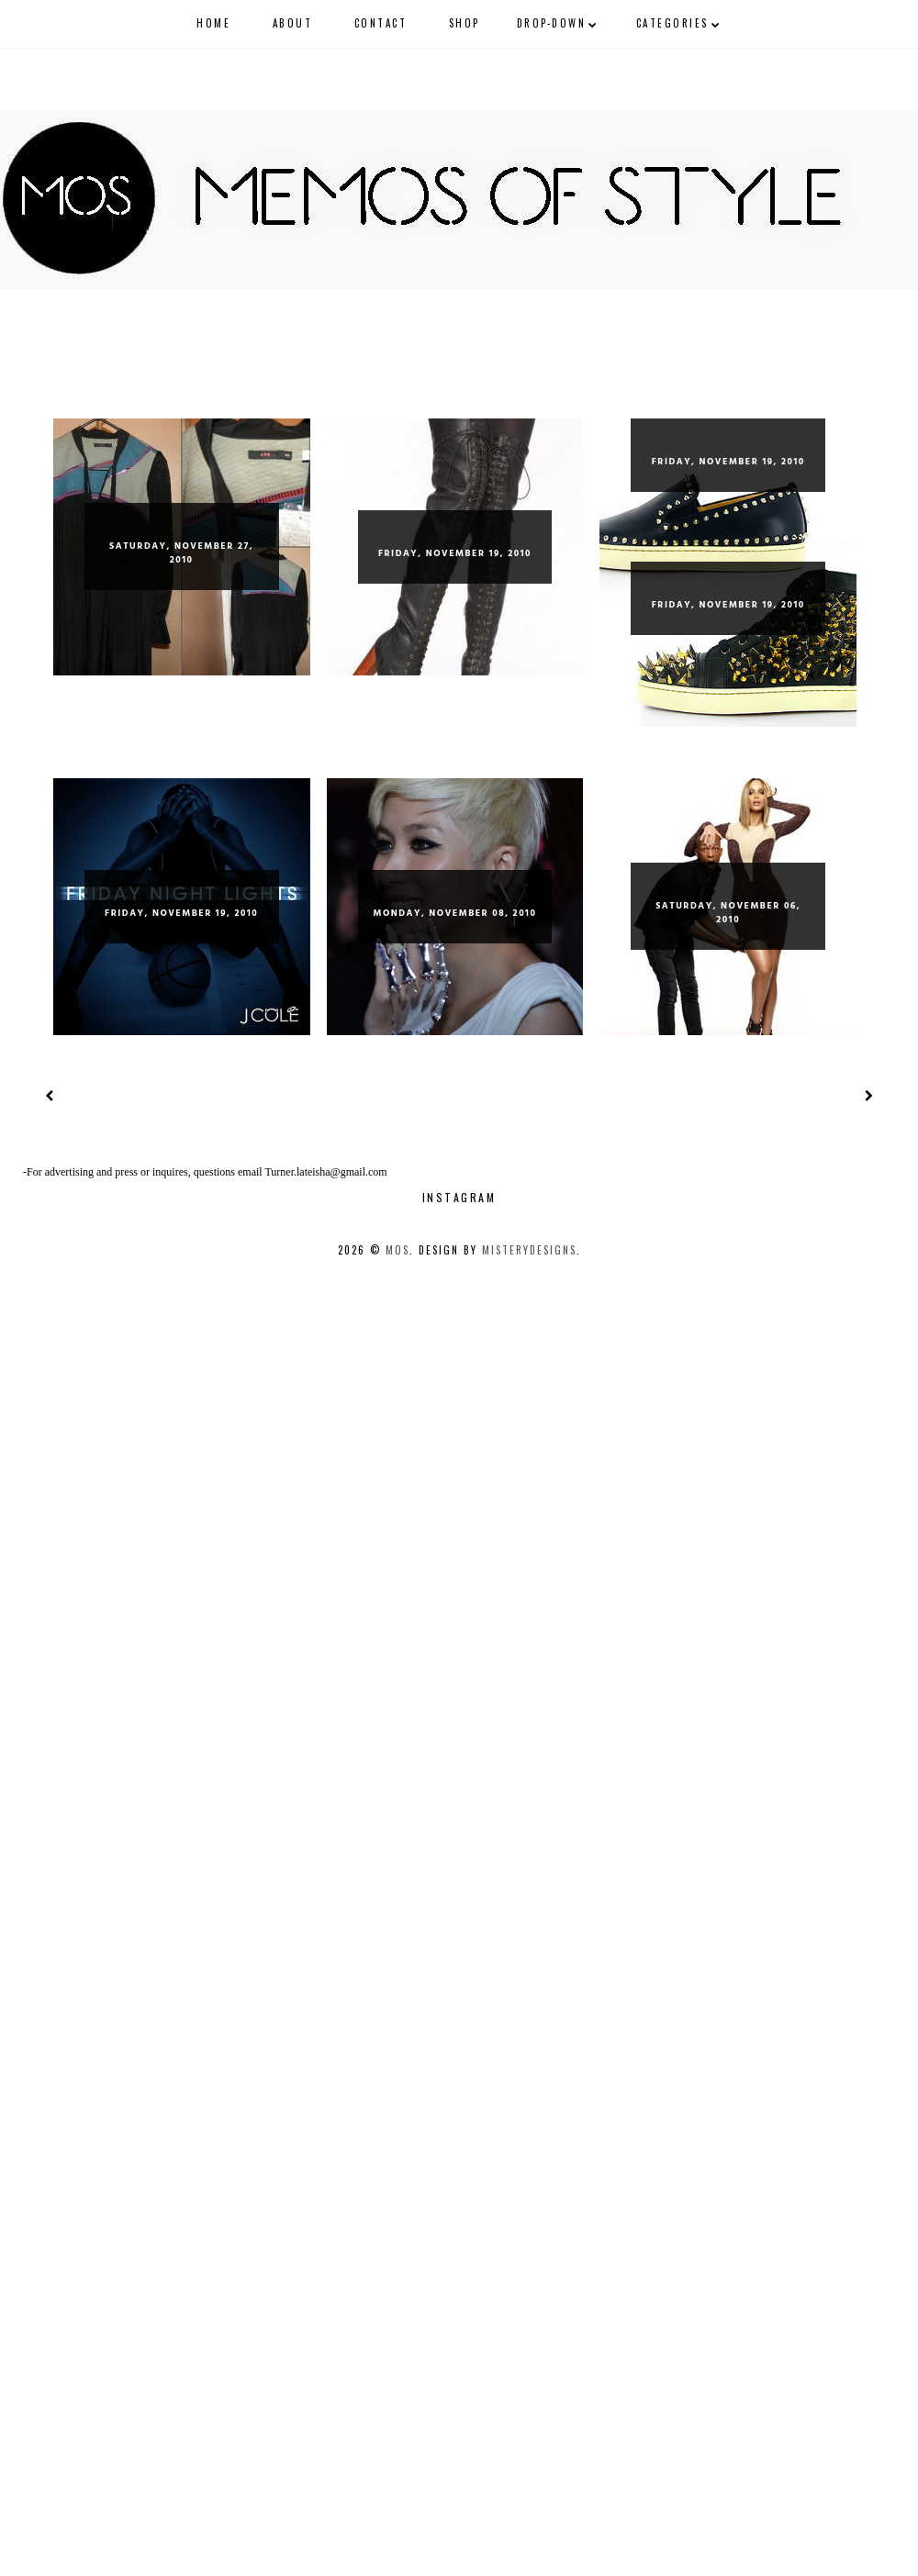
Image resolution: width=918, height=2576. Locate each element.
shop (464, 23)
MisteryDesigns (529, 1250)
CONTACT (381, 23)
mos (397, 1250)
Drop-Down (552, 23)
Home (213, 23)
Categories (672, 23)
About (293, 23)
